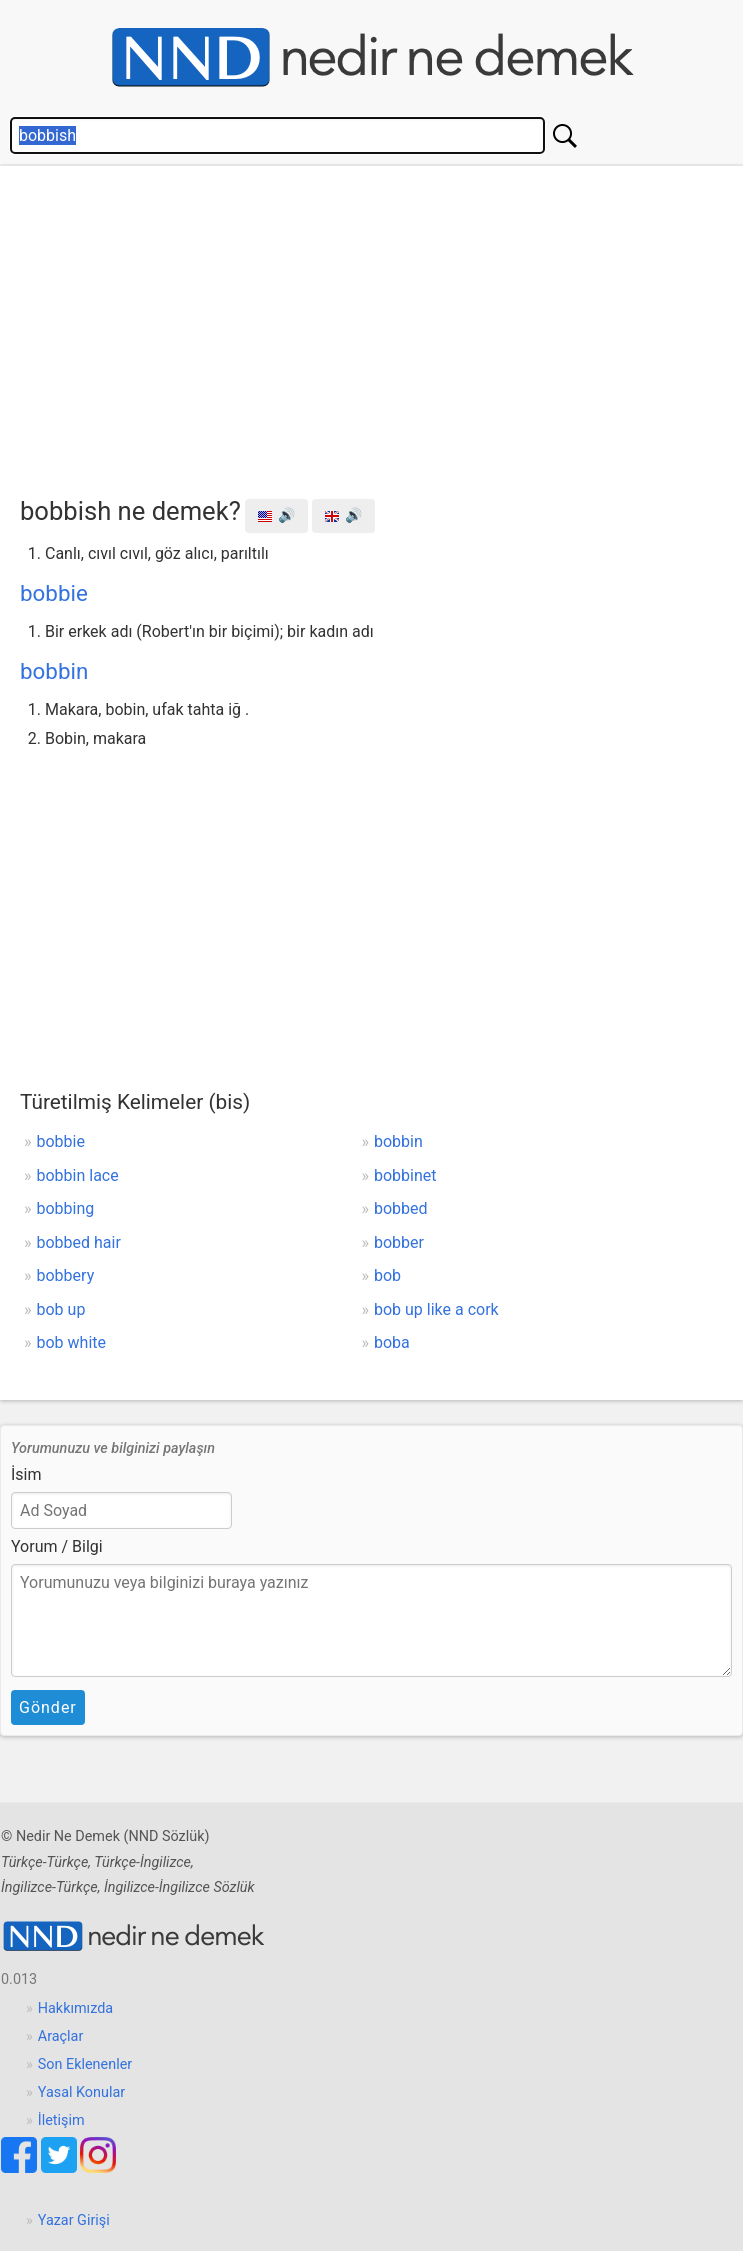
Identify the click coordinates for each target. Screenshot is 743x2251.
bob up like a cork (436, 1309)
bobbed (401, 1208)
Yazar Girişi (74, 2220)
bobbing (66, 1208)
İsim (26, 1474)
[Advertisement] (381, 326)
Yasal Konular (81, 2092)
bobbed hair (79, 1242)
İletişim (61, 2120)
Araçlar (61, 2036)
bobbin (54, 671)
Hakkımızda (75, 2008)
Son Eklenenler (85, 2064)
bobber (399, 1242)
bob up (61, 1309)
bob (387, 1275)
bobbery (66, 1275)
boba (392, 1342)
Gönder (48, 1707)
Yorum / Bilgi (57, 1546)
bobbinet (405, 1175)
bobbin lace (78, 1175)
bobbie (54, 593)
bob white (72, 1342)
